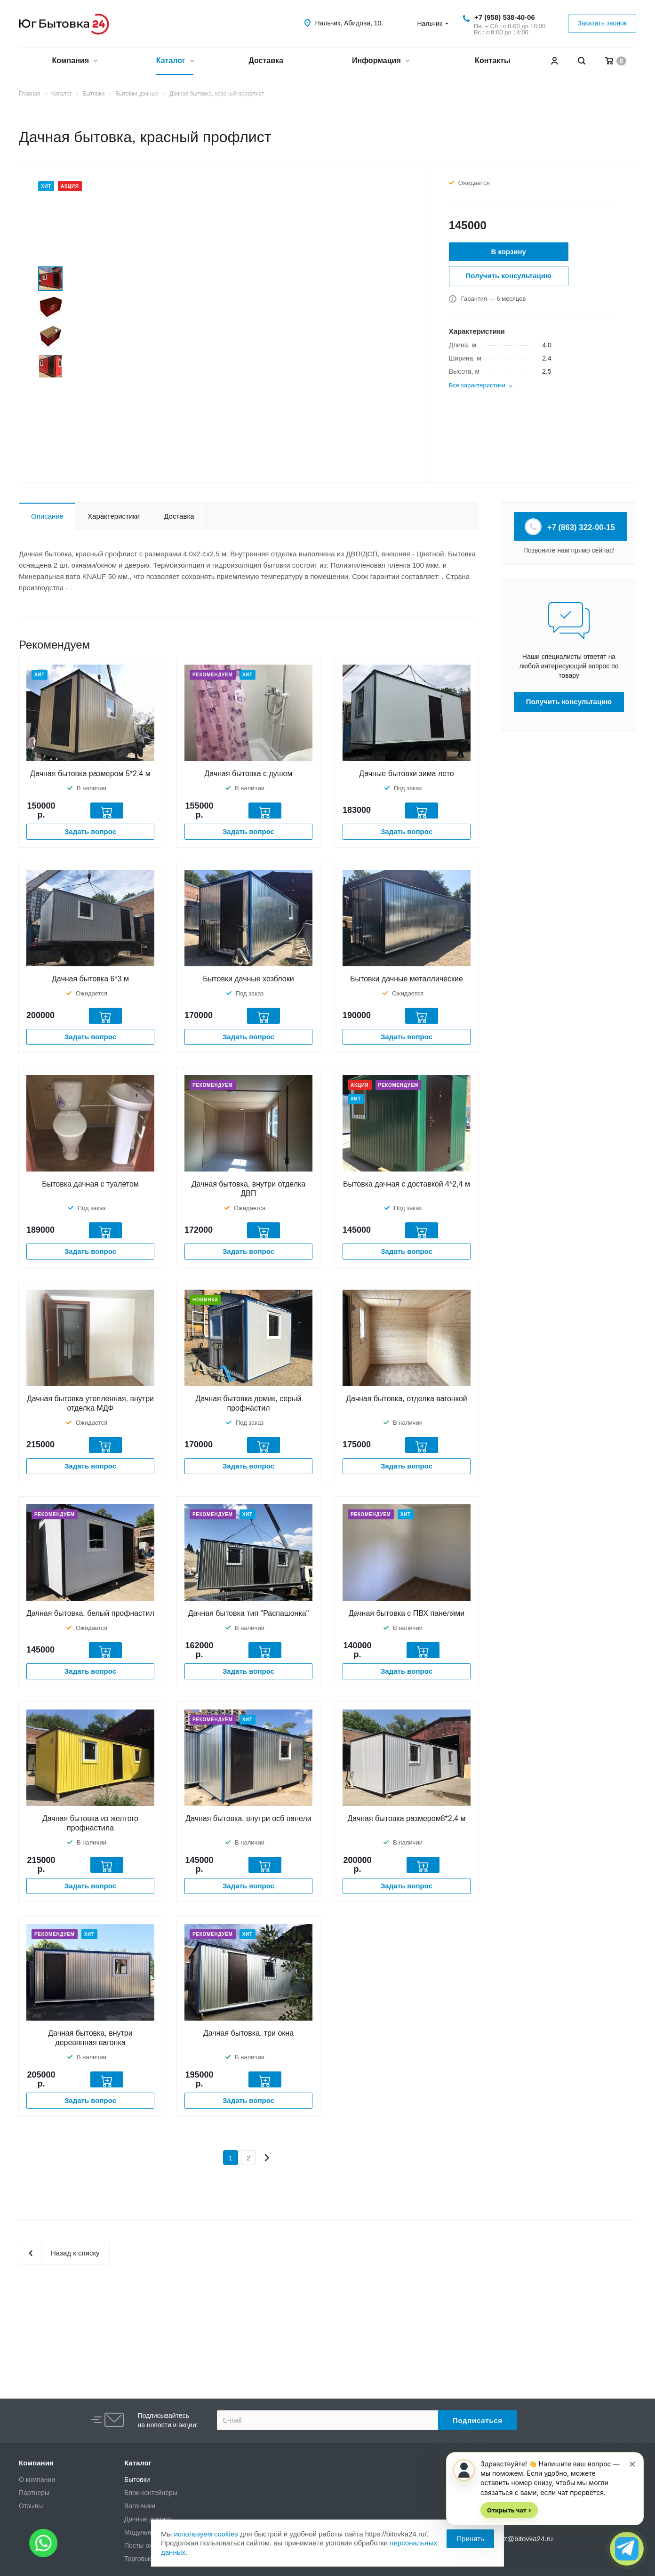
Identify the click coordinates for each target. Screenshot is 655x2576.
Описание (47, 516)
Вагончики (139, 2506)
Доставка (265, 60)
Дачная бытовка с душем (249, 774)
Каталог (174, 61)
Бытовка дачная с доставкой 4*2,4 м (406, 1184)
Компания (74, 61)
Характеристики (114, 516)
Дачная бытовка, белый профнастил (90, 1613)
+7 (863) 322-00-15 (570, 527)
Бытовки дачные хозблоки (248, 979)
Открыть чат (509, 2510)
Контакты (492, 60)
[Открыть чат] (627, 2549)
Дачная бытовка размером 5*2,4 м (90, 774)
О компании (37, 2479)
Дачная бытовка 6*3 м (90, 979)
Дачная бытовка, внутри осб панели (248, 1818)
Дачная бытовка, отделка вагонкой (406, 1399)
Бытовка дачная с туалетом (90, 1184)
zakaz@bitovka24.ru (521, 2539)
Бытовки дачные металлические (406, 979)
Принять (470, 2539)
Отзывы (31, 2506)
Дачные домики (148, 2519)
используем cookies (206, 2534)
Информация (380, 61)
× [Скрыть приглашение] (632, 2463)
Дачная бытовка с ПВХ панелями (406, 1613)
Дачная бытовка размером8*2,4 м (407, 1818)
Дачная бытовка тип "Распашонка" (248, 1613)
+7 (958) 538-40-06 (504, 17)
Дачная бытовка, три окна (248, 2033)
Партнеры (34, 2492)
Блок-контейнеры (150, 2492)
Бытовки (137, 2479)
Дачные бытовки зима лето (406, 774)
